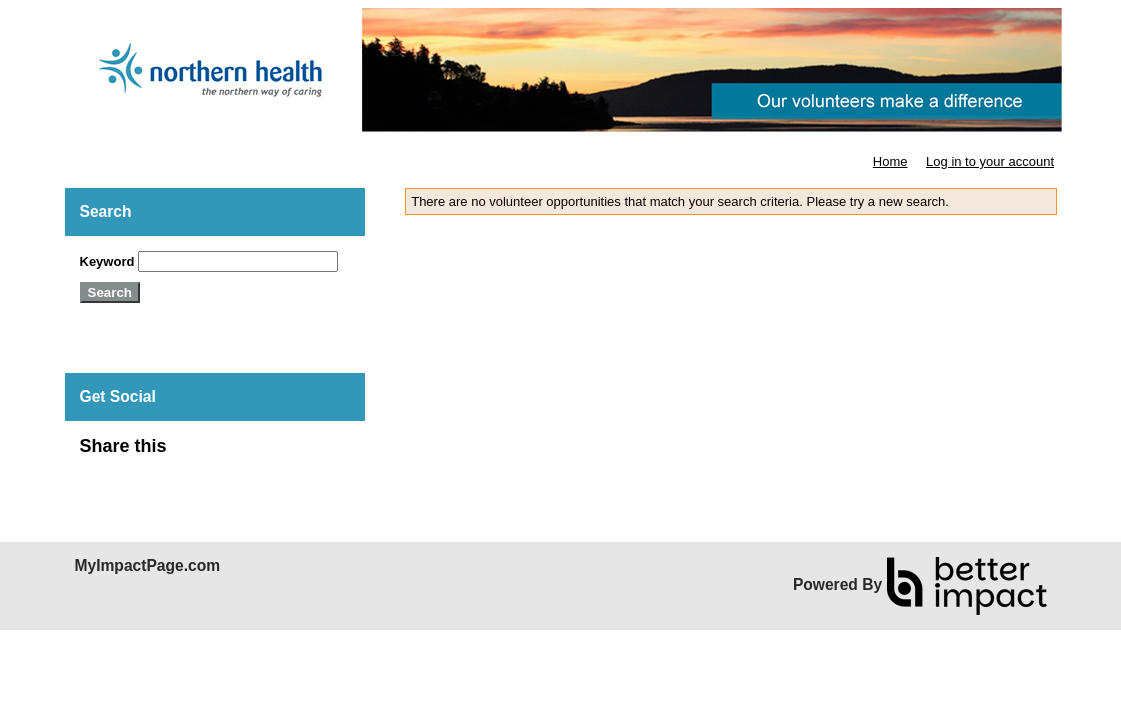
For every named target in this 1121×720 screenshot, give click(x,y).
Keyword (107, 261)
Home (890, 161)
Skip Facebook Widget (232, 454)
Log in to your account (990, 161)
